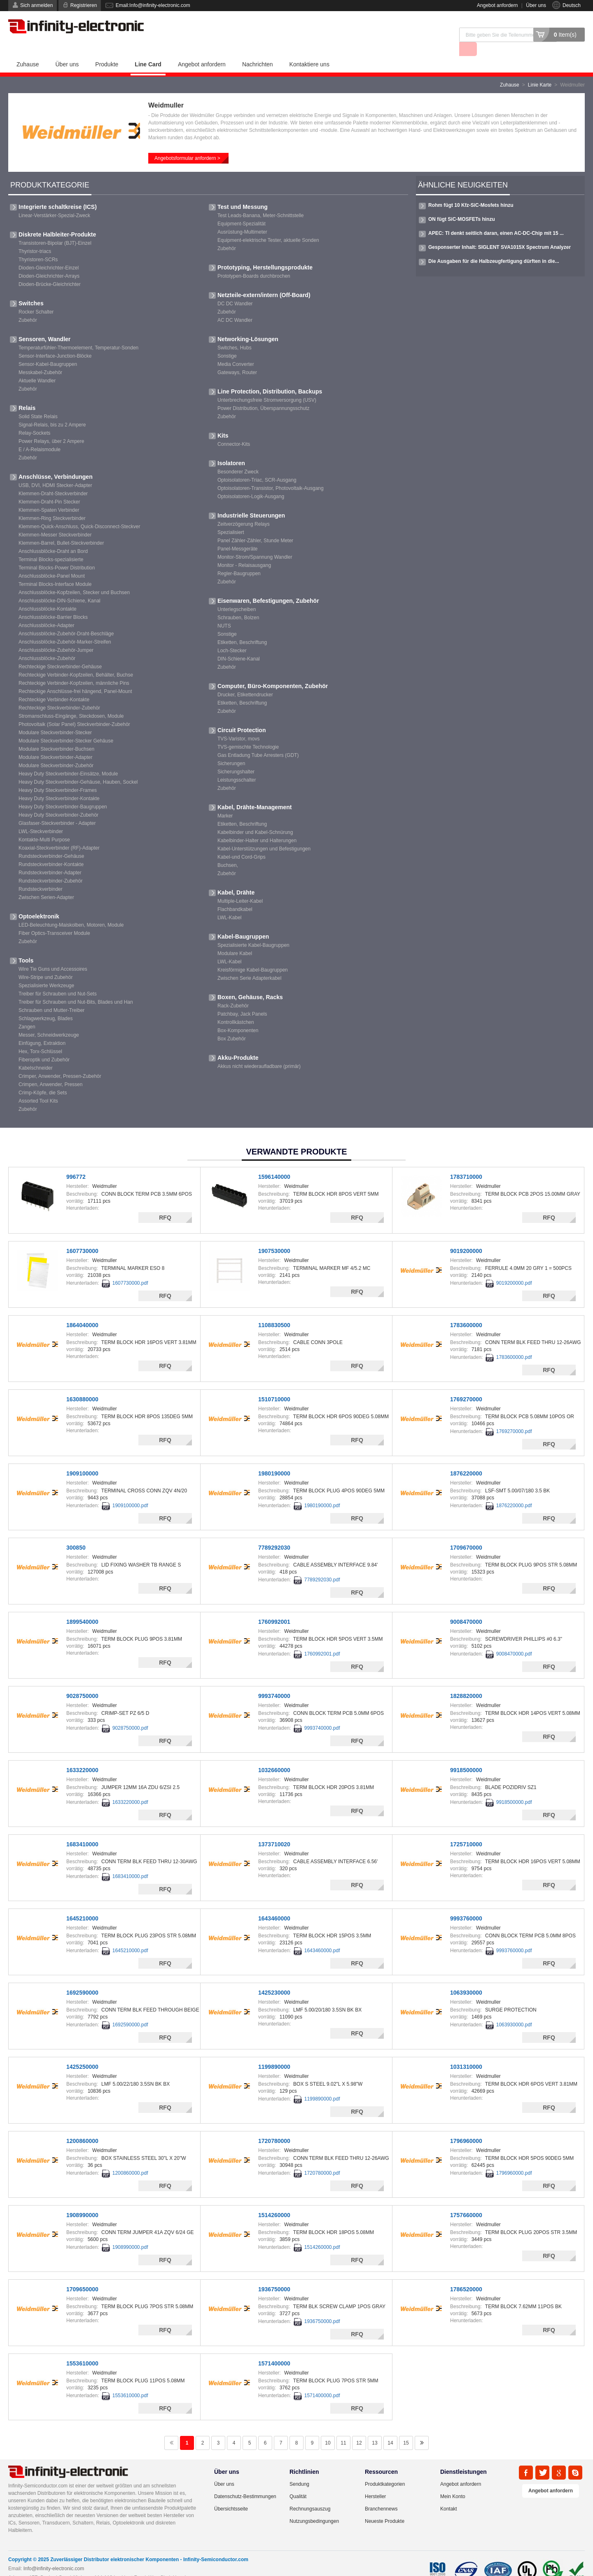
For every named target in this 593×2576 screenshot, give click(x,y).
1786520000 (466, 2275)
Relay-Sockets (34, 419)
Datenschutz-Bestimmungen (245, 2482)
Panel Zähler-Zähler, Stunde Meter (255, 526)
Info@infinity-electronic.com (53, 2554)
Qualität (297, 2482)
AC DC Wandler (234, 306)
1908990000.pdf (130, 2233)
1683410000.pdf (130, 1862)
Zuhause (27, 50)
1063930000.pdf (514, 2010)
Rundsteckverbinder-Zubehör (50, 866)
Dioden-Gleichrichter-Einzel (49, 253)
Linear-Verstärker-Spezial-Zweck (54, 201)
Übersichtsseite (231, 2494)
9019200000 (466, 1236)
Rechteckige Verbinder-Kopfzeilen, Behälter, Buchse (76, 660)
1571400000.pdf (322, 2381)
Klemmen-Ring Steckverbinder (52, 504)
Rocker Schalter (36, 297)
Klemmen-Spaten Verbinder (49, 496)
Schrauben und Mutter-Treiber (51, 996)
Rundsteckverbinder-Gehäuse (51, 842)
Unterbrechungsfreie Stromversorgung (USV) (266, 386)
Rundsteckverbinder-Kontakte (51, 850)
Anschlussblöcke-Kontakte (48, 594)
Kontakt (448, 2494)
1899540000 (82, 1607)
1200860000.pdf (130, 2158)
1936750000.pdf (322, 2307)
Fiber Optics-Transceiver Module (54, 919)
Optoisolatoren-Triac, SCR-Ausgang (256, 465)
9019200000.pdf (514, 1269)
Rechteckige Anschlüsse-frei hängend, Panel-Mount (75, 677)
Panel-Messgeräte (237, 534)
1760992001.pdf (322, 1639)
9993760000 (466, 1904)
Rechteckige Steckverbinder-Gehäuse (60, 652)
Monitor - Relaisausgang (244, 551)
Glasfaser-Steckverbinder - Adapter (57, 809)
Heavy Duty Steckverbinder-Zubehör (58, 800)
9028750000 (82, 1681)
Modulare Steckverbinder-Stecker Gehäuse (66, 726)
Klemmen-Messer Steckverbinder (55, 520)
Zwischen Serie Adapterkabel (249, 964)
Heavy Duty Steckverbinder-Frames (58, 776)
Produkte (106, 50)
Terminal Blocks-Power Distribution (57, 553)
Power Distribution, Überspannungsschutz (263, 394)
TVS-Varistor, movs (238, 724)
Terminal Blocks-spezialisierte (51, 545)
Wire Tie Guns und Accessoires (53, 955)
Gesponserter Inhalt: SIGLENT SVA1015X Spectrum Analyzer (499, 233)
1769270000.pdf (514, 1417)
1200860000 (82, 2126)
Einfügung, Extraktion (42, 1029)
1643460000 (274, 1904)
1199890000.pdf (322, 2084)
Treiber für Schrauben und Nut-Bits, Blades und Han (76, 988)
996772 (76, 1162)
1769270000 (466, 1385)
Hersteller (375, 2482)
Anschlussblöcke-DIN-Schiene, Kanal (59, 586)
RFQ (165, 1203)
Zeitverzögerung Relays (243, 510)
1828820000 (466, 1681)
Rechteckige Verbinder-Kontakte (54, 685)
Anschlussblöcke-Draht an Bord (53, 537)
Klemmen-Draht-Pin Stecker (49, 487)
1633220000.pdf (130, 1788)
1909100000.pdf (130, 1491)
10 (327, 2428)
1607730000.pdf (130, 1269)
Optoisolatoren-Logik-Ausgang (250, 482)
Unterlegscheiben (236, 595)
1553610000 (82, 2349)
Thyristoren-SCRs (38, 245)
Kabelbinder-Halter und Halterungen (256, 826)
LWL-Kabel (229, 903)
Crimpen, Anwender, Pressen (50, 1070)
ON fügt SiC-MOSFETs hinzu (461, 205)
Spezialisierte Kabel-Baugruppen (253, 931)
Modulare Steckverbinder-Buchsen (56, 735)
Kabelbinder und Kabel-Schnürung (255, 818)
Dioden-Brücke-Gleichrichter (50, 270)
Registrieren (83, 5)
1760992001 (274, 1607)
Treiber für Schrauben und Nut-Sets (58, 979)
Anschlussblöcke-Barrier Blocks (53, 603)
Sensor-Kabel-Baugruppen (48, 350)
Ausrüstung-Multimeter (242, 217)
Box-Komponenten (237, 1016)
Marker (225, 801)
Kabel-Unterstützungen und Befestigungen (264, 834)
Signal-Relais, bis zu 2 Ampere (52, 410)
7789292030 (274, 1533)
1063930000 (466, 1978)
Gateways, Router (237, 358)
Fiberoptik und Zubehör (44, 1045)
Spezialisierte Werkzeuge (46, 971)
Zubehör (28, 306)
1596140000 (274, 1162)
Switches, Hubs (234, 333)
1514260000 (274, 2200)
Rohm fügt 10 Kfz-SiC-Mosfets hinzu (471, 191)
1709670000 (466, 1533)
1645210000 (82, 1904)
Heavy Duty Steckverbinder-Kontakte (59, 784)
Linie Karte (539, 70)
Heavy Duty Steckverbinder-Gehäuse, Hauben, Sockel (78, 767)
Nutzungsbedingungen (314, 2507)
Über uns (536, 5)
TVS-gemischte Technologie (248, 732)
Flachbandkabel (234, 895)
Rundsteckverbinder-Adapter (50, 858)
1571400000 (274, 2349)
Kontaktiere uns (309, 50)
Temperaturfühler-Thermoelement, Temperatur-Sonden (78, 333)
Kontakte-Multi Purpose (44, 825)
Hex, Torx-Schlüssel (40, 1037)
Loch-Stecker (232, 636)
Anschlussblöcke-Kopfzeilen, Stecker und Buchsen (74, 578)
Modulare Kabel (234, 939)
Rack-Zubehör (233, 991)
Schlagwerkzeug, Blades (45, 1004)
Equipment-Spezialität (241, 209)
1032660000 (274, 1755)
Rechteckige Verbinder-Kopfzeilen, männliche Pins (74, 669)
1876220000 (466, 1459)
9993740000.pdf (322, 1714)
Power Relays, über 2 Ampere (51, 427)
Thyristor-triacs (35, 237)
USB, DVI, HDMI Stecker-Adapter (55, 471)
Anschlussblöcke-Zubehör (47, 644)
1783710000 (466, 1162)
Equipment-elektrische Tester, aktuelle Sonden (268, 226)
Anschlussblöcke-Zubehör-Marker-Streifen (65, 627)
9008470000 (466, 1607)
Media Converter (235, 350)
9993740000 (274, 1681)
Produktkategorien (385, 2470)
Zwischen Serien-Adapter (46, 883)
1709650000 (82, 2275)
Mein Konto (452, 2482)
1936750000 (274, 2275)
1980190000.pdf (322, 1491)
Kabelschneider (36, 1053)
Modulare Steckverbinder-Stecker (55, 718)
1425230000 (274, 1978)
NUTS (224, 611)
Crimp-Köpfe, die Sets (43, 1078)
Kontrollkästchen (235, 1008)
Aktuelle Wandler (37, 366)
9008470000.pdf (514, 1639)
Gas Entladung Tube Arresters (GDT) (258, 741)
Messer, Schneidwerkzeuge (49, 1020)
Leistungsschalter (236, 765)
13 (374, 2428)
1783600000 (466, 1310)
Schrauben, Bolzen (238, 603)
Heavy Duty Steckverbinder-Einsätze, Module (68, 759)
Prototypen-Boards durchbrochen (253, 262)
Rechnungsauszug (309, 2494)
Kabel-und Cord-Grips (241, 842)
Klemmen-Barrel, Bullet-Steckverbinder (61, 529)
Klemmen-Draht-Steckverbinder (53, 479)
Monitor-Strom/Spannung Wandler (254, 543)
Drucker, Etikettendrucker (245, 680)
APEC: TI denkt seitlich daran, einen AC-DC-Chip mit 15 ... (496, 219)
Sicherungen (231, 749)
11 (343, 2428)
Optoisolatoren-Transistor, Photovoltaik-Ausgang (270, 474)
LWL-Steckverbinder (41, 817)
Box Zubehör (231, 1024)
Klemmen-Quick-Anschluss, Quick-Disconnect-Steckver (79, 512)
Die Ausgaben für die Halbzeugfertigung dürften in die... (493, 247)
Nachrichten (257, 50)
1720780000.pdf (322, 2158)
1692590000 (82, 1978)
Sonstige (227, 341)
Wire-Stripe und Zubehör (45, 963)
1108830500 (274, 1310)
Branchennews (381, 2494)
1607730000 (82, 1236)
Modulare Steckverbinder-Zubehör (56, 751)
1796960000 (466, 2126)
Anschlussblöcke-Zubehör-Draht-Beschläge (66, 619)
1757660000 (466, 2200)
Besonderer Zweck (238, 457)
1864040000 (82, 1310)
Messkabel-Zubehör (40, 358)
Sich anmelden (36, 5)
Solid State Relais (38, 402)
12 (359, 2428)
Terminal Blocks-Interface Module (55, 570)
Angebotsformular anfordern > (187, 144)
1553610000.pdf (130, 2381)
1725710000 (466, 1830)
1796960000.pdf (514, 2158)
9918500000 (466, 1755)
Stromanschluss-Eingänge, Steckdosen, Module (71, 702)
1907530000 (274, 1236)
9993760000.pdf (514, 1936)
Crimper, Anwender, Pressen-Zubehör (60, 1062)
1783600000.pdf (514, 1343)
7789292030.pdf (322, 1565)
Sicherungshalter (235, 757)
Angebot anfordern (497, 5)
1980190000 (274, 1459)
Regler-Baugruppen (239, 559)
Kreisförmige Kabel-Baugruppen (252, 955)
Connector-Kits (233, 430)
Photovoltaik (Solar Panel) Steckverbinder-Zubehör (74, 710)
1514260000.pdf (322, 2233)
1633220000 (82, 1755)
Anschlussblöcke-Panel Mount (52, 561)
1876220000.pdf (514, 1491)
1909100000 (82, 1459)
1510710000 (274, 1385)
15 (406, 2428)
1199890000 (274, 2052)
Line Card (148, 50)
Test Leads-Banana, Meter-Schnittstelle (260, 201)
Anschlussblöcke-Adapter (46, 611)
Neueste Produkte (384, 2507)
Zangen (27, 1012)
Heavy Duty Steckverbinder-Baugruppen (63, 792)
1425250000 (82, 2052)
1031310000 (466, 2052)
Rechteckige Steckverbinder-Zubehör (59, 693)
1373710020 (274, 1830)
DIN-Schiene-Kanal (238, 644)
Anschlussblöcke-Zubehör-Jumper (56, 636)
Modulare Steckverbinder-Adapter (55, 743)
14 (390, 2428)
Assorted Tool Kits (38, 1086)
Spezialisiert (230, 518)
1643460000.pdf (322, 1936)
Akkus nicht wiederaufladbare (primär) (259, 1052)
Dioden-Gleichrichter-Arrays (49, 262)
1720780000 (274, 2126)
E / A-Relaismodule (40, 435)
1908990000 (82, 2200)
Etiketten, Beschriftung (242, 628)
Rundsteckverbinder (41, 875)
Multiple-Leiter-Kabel (240, 887)
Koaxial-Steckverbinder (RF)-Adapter (59, 833)
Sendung (299, 2470)
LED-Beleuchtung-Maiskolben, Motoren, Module (71, 910)
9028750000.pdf (130, 1714)
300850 (76, 1533)
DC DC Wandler (235, 289)
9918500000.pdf (514, 1788)
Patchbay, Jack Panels (242, 999)
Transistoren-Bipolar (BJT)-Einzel (55, 229)
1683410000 (82, 1830)
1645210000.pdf (130, 1936)
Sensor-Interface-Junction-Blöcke (55, 341)
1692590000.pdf (130, 2010)
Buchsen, (227, 851)
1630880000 (82, 1385)
